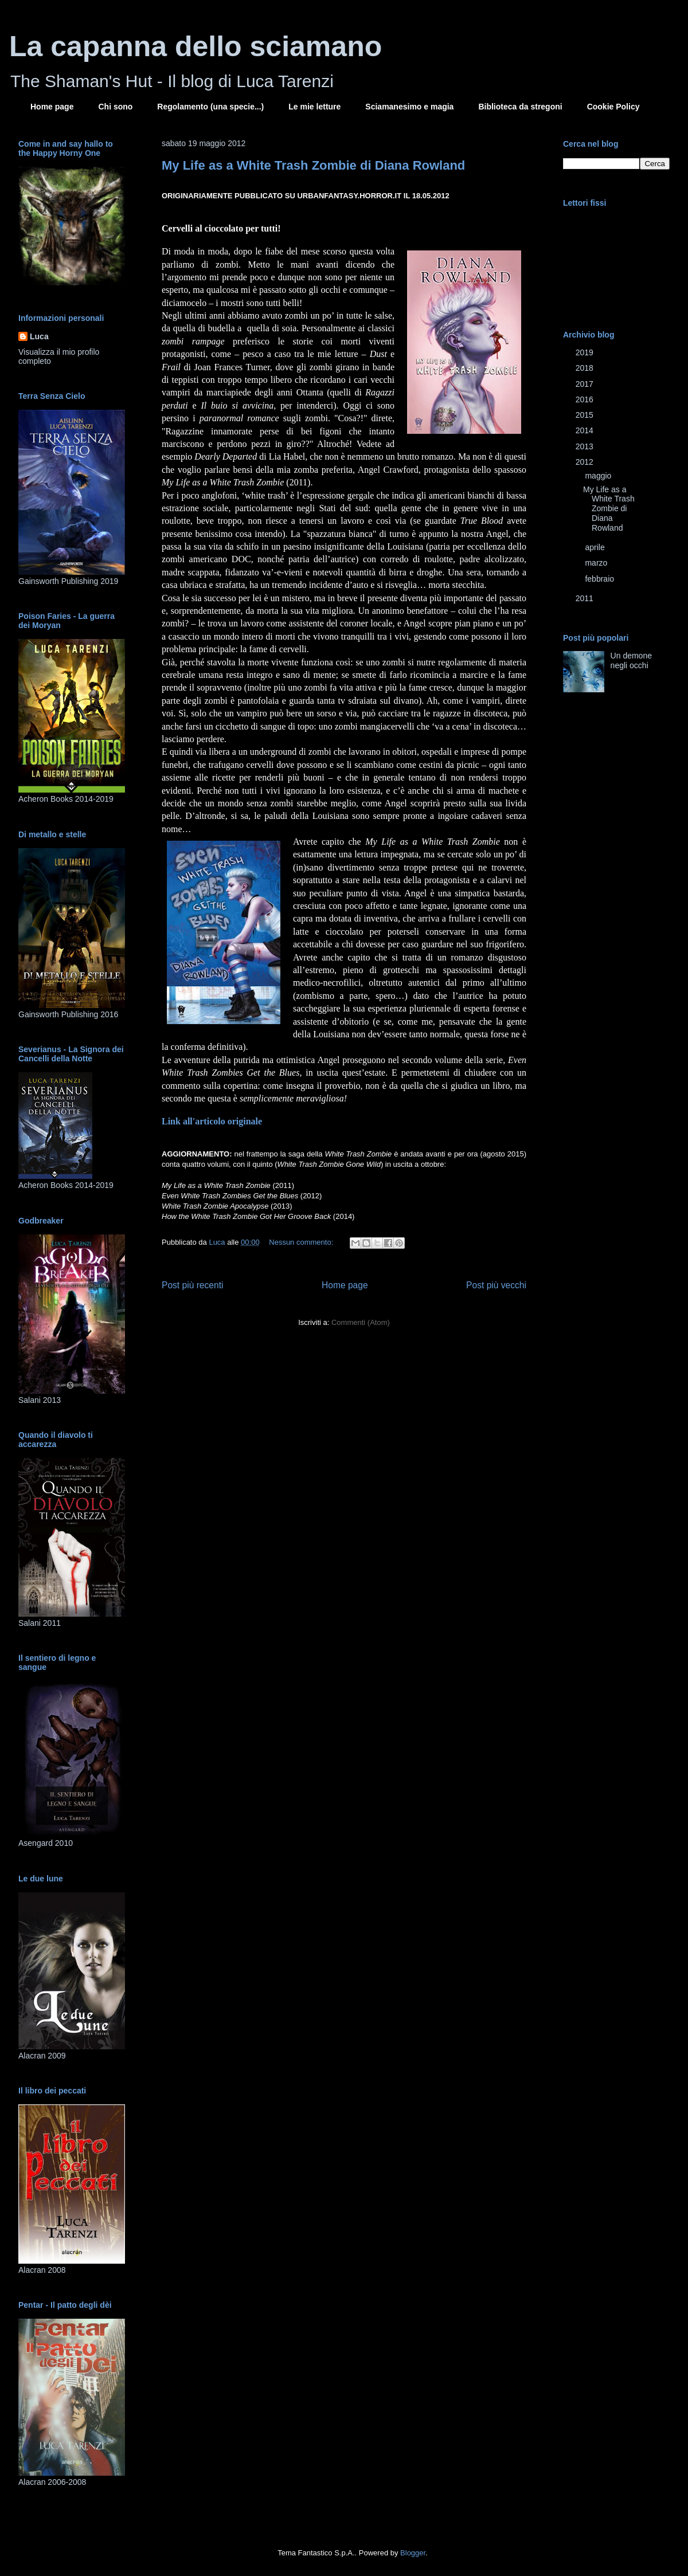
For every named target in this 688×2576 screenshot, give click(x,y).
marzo (597, 562)
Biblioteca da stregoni (520, 106)
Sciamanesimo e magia (409, 106)
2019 (586, 352)
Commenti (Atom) (360, 1322)
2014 (586, 430)
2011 (586, 598)
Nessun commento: (302, 1242)
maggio (599, 475)
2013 (586, 446)
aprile (596, 547)
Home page (51, 106)
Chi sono (115, 106)
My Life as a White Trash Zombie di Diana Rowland (313, 165)
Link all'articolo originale (212, 1121)
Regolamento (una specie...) (210, 106)
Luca (39, 336)
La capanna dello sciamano (195, 46)
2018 (586, 368)
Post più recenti (192, 1285)
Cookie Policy (613, 106)
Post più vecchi (496, 1285)
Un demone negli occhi (631, 660)
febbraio (600, 578)
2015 (586, 414)
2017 (586, 384)
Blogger (412, 2552)
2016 (586, 399)
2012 (586, 461)
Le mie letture (314, 106)
